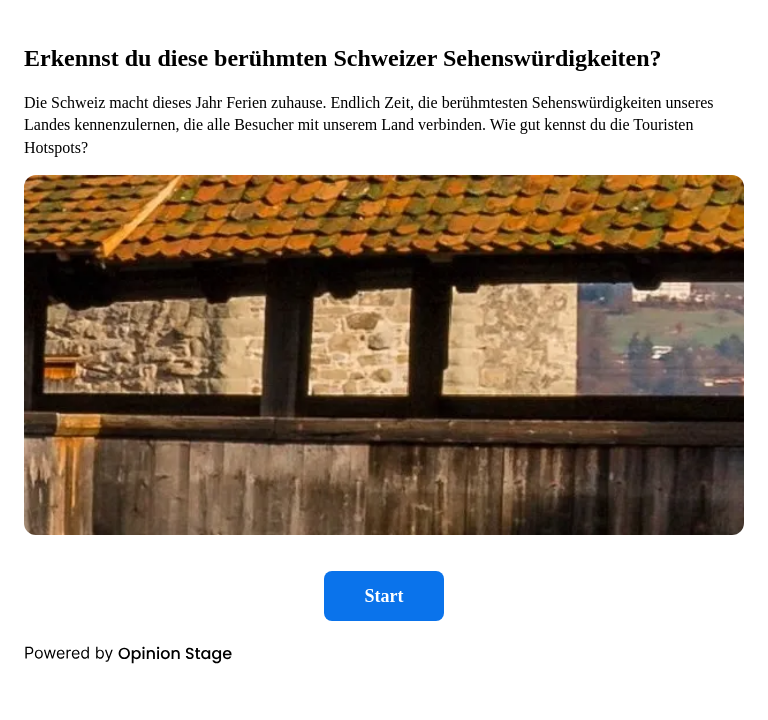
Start (384, 596)
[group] (384, 340)
